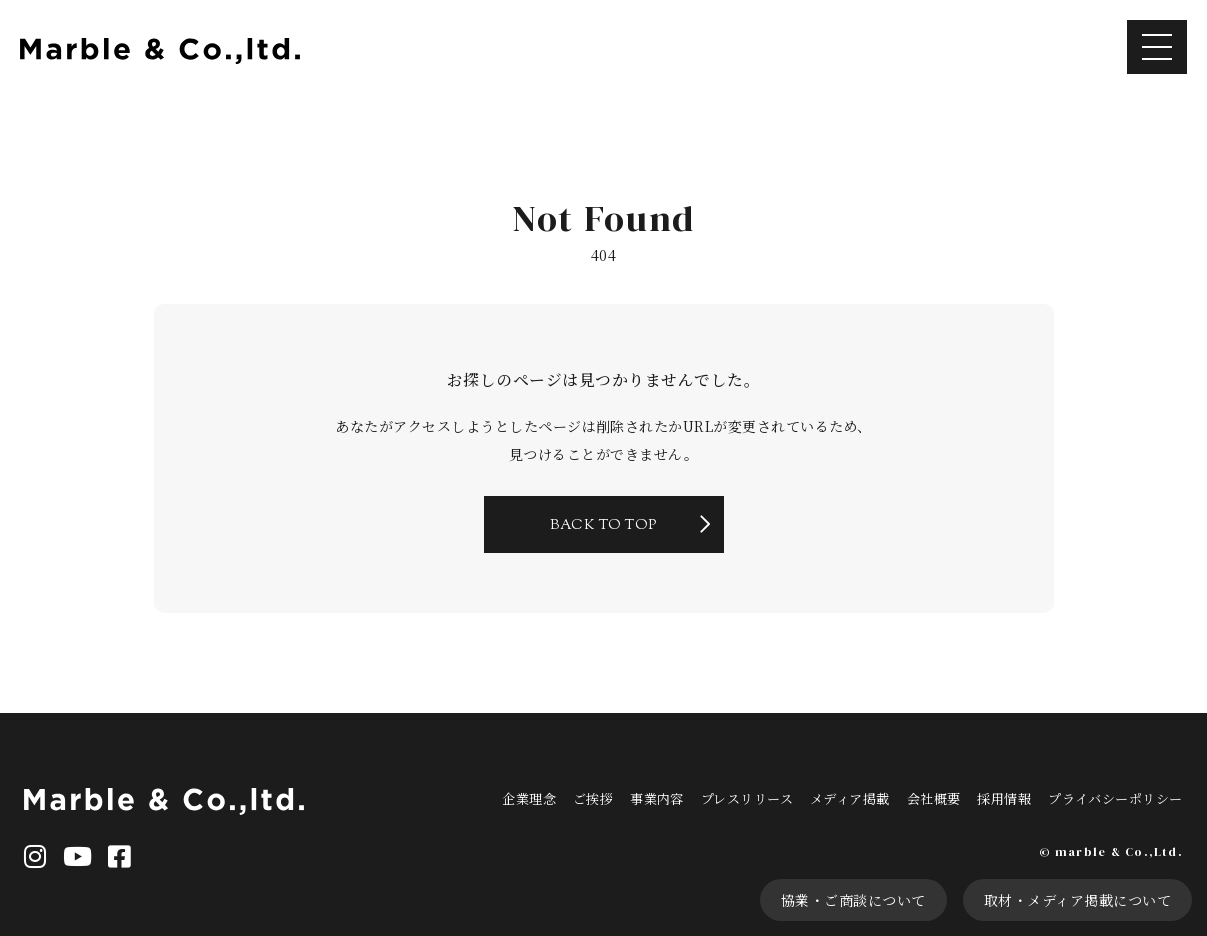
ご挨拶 (593, 798)
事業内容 (657, 798)
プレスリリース (747, 798)
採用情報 (1004, 798)
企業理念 (529, 798)
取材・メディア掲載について (1077, 900)
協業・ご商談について (853, 900)
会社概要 (934, 798)
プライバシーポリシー (1115, 798)
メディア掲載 (850, 798)
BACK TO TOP (603, 526)
